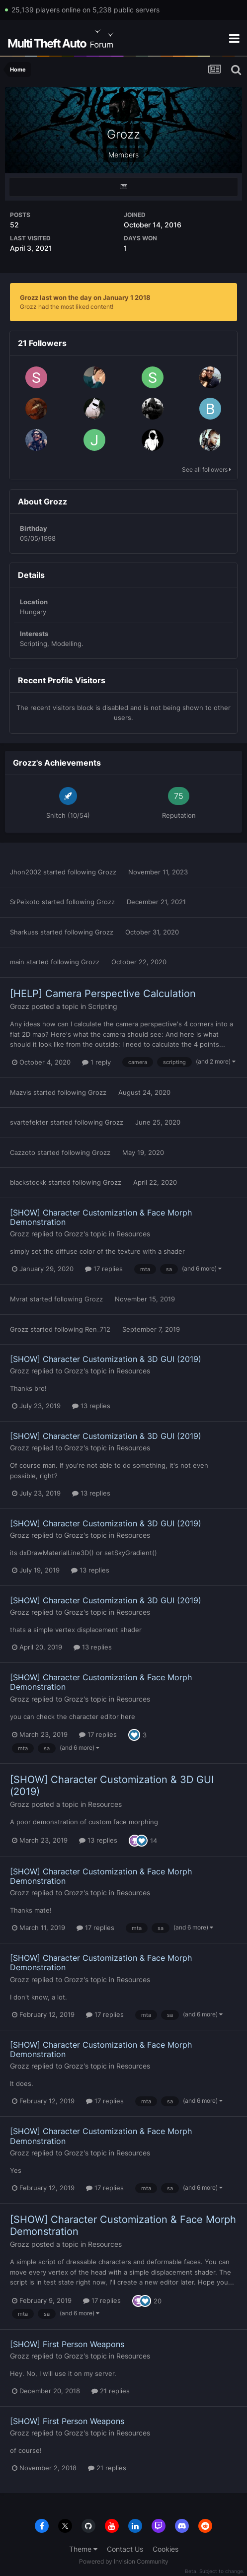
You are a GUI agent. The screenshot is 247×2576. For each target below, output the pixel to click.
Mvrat (19, 1299)
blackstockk (28, 1182)
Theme (83, 2549)
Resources (133, 1233)
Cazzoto (22, 1152)
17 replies (104, 1269)
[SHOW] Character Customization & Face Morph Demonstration (101, 1217)
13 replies (91, 1406)
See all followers (206, 469)
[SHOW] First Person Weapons (67, 2344)
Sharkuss (24, 932)
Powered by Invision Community (123, 2561)
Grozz (107, 872)
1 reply (96, 1062)
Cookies (165, 2549)
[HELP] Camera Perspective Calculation (103, 994)
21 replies (110, 2391)
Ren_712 (97, 1329)
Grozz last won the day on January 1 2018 (85, 297)
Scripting (102, 1006)
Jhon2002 (25, 872)
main (17, 962)
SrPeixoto (25, 902)
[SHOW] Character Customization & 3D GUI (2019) (105, 1359)
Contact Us (125, 2549)
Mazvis (20, 1092)
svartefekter (29, 1122)
